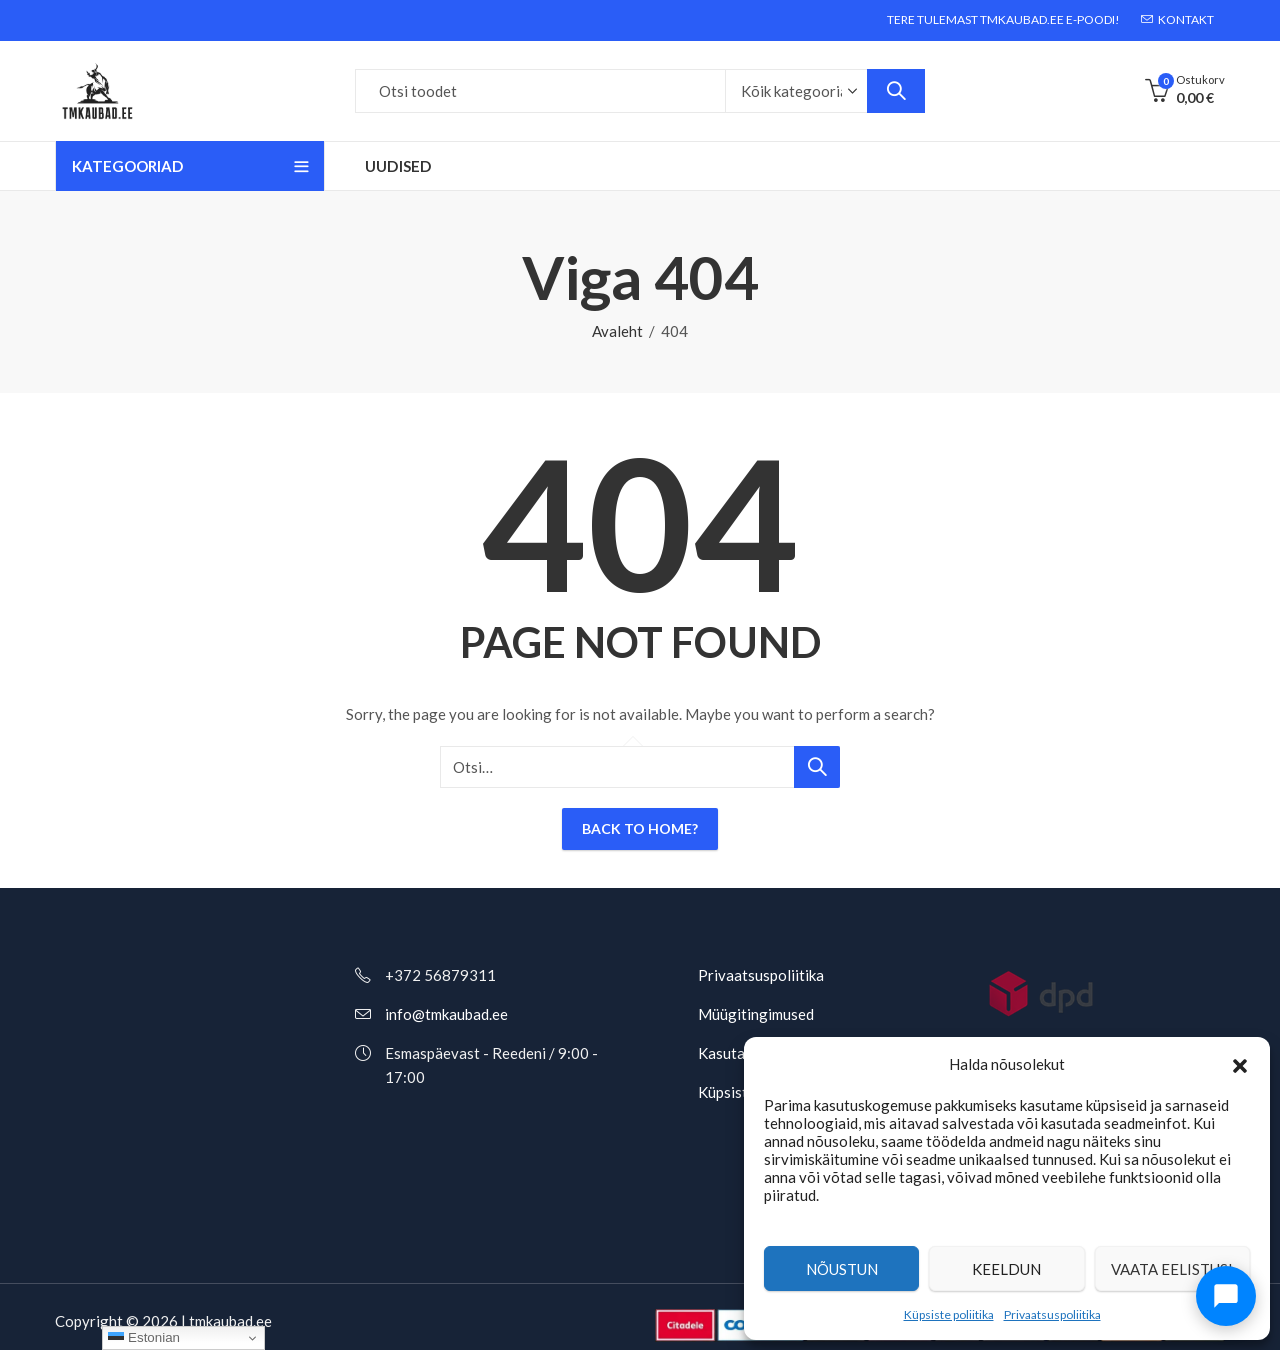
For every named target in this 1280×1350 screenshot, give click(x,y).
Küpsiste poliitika (949, 1314)
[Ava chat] (1226, 1296)
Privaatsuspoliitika (1052, 1314)
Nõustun (842, 1269)
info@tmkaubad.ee (446, 1014)
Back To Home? (640, 828)
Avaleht (617, 331)
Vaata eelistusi (1172, 1269)
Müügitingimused (756, 1014)
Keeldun (1006, 1269)
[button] (1240, 1064)
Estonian (144, 1338)
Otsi (896, 91)
